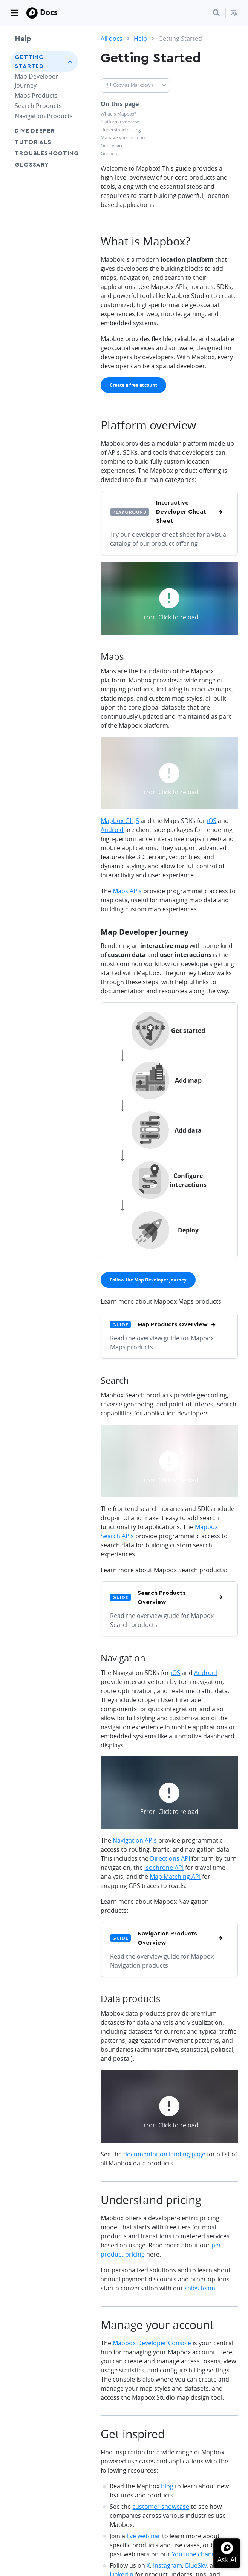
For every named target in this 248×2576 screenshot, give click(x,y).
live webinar (144, 2536)
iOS (211, 820)
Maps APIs (127, 891)
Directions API (170, 1858)
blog (167, 2486)
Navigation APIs (135, 1840)
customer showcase (160, 2506)
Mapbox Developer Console (152, 2343)
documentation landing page (164, 2154)
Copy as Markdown (129, 85)
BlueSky (196, 2565)
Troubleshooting (44, 153)
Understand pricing (121, 130)
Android (112, 830)
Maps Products (36, 95)
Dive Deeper (35, 131)
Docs (49, 12)
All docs (111, 38)
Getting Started (29, 61)
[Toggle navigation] (14, 13)
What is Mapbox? (118, 114)
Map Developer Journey (36, 81)
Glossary (31, 165)
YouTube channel (196, 2554)
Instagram (167, 2565)
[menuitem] (234, 13)
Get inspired (113, 145)
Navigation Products (44, 116)
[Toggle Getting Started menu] (70, 61)
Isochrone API (164, 1867)
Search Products (38, 106)
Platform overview (120, 122)
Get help (109, 153)
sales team (200, 2288)
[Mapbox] (32, 13)
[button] (234, 13)
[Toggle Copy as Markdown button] (164, 85)
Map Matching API (175, 1876)
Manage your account (123, 137)
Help (23, 39)
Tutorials (33, 142)
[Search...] (216, 13)
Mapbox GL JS (120, 820)
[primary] (133, 385)
